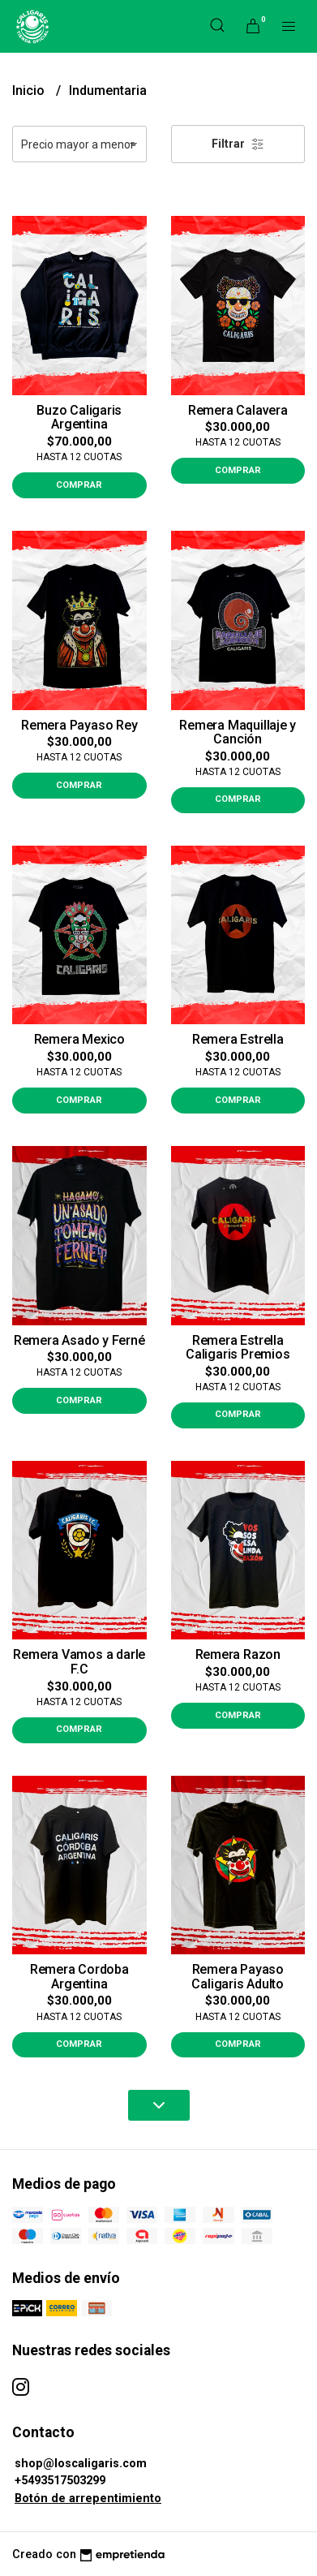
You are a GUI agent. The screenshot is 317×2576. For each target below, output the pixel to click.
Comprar (79, 485)
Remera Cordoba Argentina (79, 1977)
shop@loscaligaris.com (81, 2463)
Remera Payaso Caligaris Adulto (237, 1977)
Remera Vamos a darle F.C (79, 1662)
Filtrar (238, 144)
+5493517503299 (60, 2481)
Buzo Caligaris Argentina (79, 418)
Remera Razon (238, 1654)
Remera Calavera (238, 410)
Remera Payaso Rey (79, 725)
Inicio (30, 90)
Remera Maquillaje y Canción (237, 732)
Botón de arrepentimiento (88, 2498)
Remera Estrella (238, 1039)
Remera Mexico (79, 1039)
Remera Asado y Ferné (79, 1340)
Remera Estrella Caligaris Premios (237, 1348)
